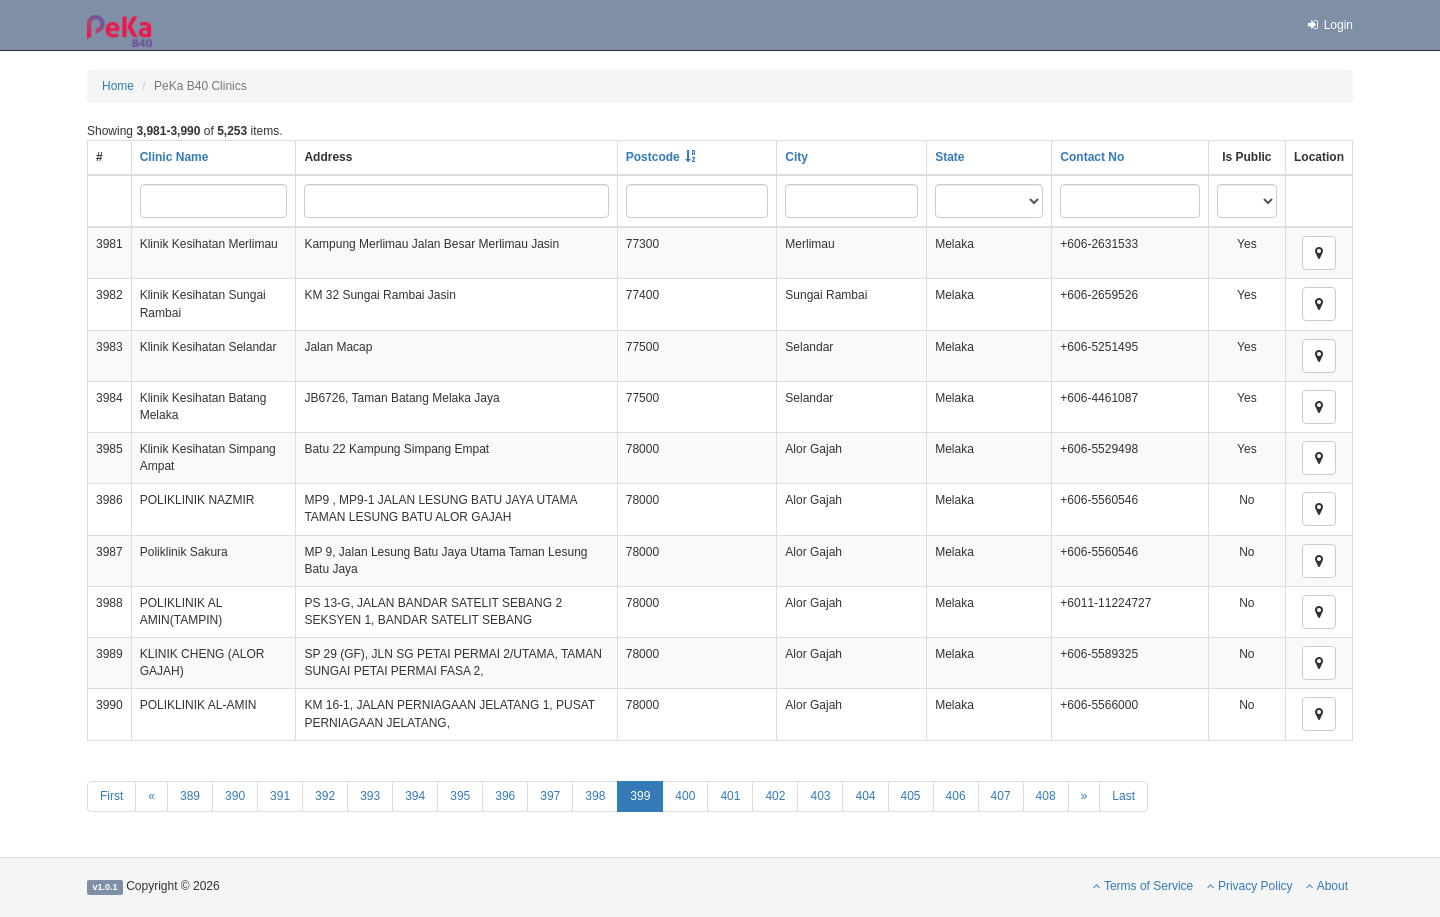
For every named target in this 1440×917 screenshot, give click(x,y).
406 (956, 796)
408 (1046, 796)
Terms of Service (1143, 886)
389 (190, 796)
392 (325, 796)
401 (730, 796)
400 (685, 796)
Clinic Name (174, 157)
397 (550, 796)
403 (820, 796)
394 (415, 796)
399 (640, 796)
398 (595, 796)
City (796, 157)
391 (280, 796)
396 (505, 796)
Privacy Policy (1250, 886)
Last (1123, 796)
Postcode (653, 157)
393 (370, 796)
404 (865, 796)
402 (775, 796)
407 (1001, 796)
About (1327, 886)
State (949, 157)
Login (1329, 25)
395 (460, 796)
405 (911, 796)
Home (118, 86)
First (111, 796)
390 (235, 796)
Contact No (1092, 157)
